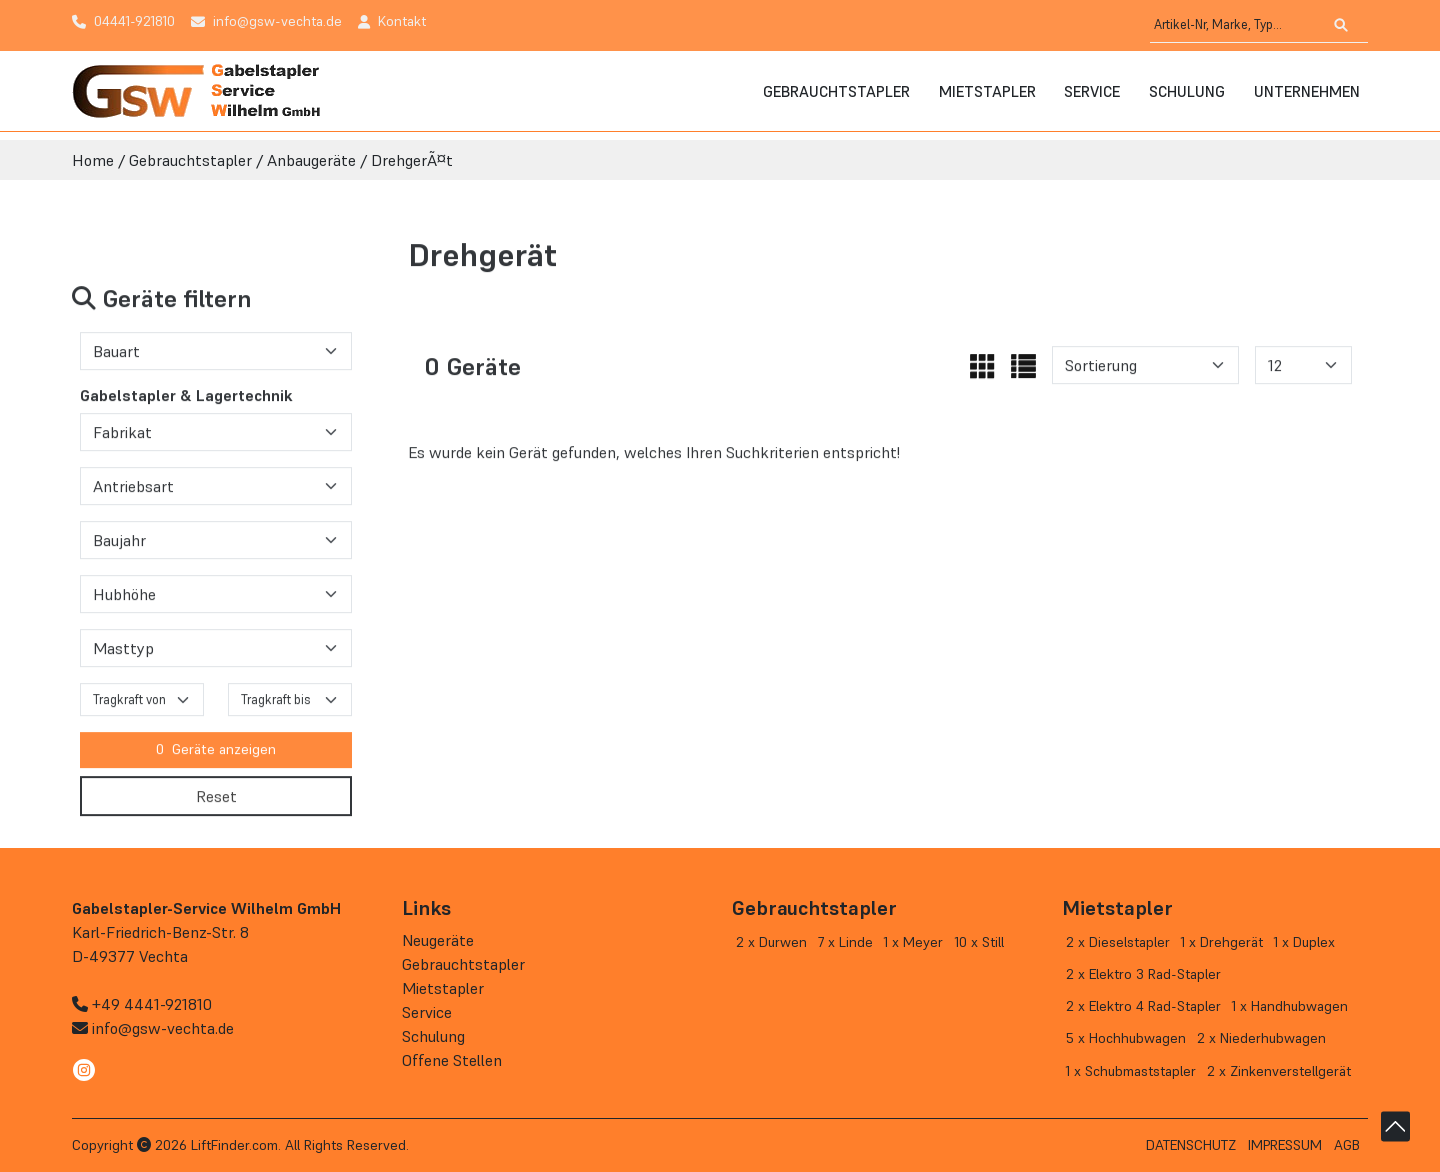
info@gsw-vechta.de (163, 1028)
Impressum (1285, 1145)
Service (1092, 91)
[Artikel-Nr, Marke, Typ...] (1235, 25)
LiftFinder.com (234, 1145)
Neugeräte (438, 940)
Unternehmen (1307, 91)
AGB (1347, 1145)
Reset (216, 804)
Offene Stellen (452, 1060)
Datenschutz (1191, 1145)
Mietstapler (987, 91)
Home (93, 160)
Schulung (1187, 91)
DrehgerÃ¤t (412, 160)
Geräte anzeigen (216, 758)
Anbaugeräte (311, 160)
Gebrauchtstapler (836, 91)
